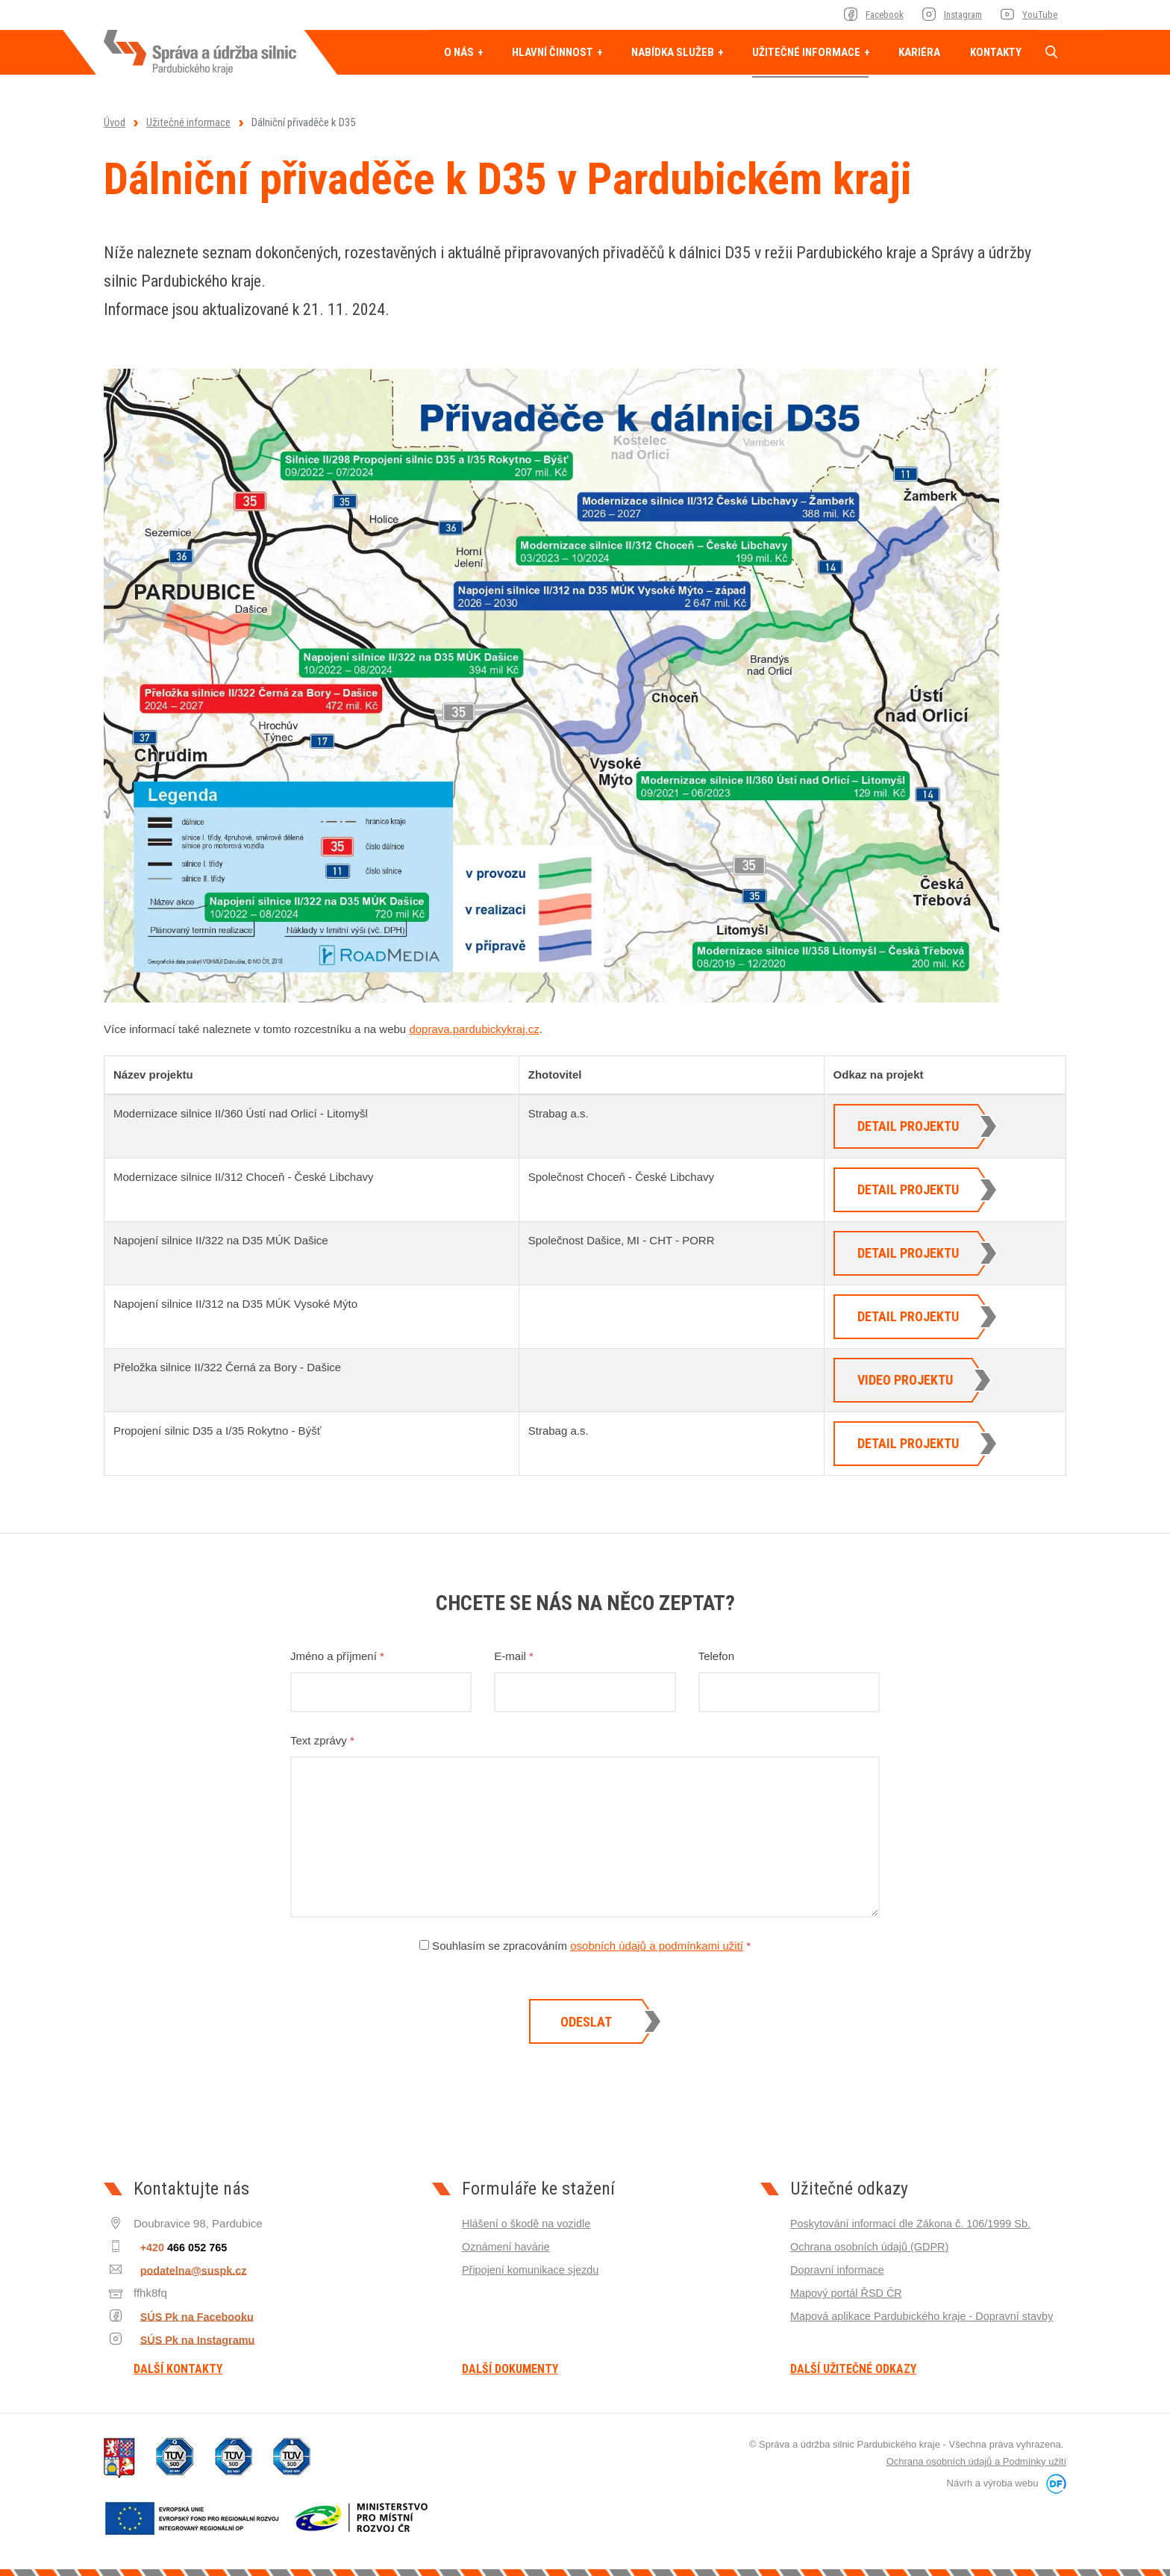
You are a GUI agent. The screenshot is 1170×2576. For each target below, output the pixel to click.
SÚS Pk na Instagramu (191, 2339)
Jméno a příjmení (337, 1656)
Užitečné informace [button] (807, 52)
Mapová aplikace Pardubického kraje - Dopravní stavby (927, 2316)
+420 (179, 2246)
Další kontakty (178, 2369)
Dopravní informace (839, 2269)
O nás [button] (460, 52)
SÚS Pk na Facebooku (190, 2316)
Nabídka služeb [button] (673, 52)
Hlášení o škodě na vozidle (528, 2223)
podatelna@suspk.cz (185, 2269)
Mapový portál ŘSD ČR (848, 2292)
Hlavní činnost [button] (553, 52)
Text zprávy (322, 1740)
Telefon (716, 1656)
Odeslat (586, 2022)
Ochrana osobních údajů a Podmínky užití (976, 2461)
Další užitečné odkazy (853, 2369)
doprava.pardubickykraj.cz (474, 1029)
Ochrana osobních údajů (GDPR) (872, 2246)
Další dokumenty (510, 2369)
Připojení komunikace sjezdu (533, 2269)
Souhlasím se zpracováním (585, 1945)
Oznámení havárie (508, 2246)
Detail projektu (908, 1126)
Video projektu (905, 1380)
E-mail (514, 1656)
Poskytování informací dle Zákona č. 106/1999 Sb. (915, 2223)
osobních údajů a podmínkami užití (656, 1945)
